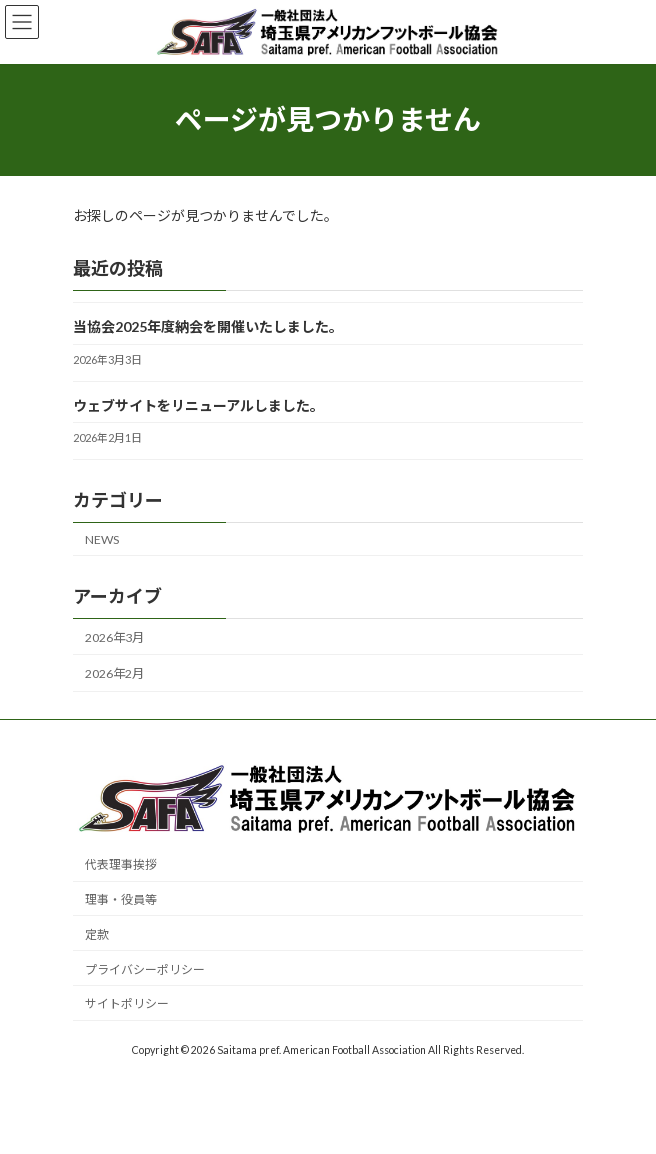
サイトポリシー (127, 1004)
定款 (97, 934)
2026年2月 (114, 673)
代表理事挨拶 (121, 865)
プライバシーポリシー (145, 969)
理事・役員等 (121, 899)
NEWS (102, 538)
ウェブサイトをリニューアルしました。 (198, 404)
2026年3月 (114, 637)
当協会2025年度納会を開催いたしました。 (208, 326)
